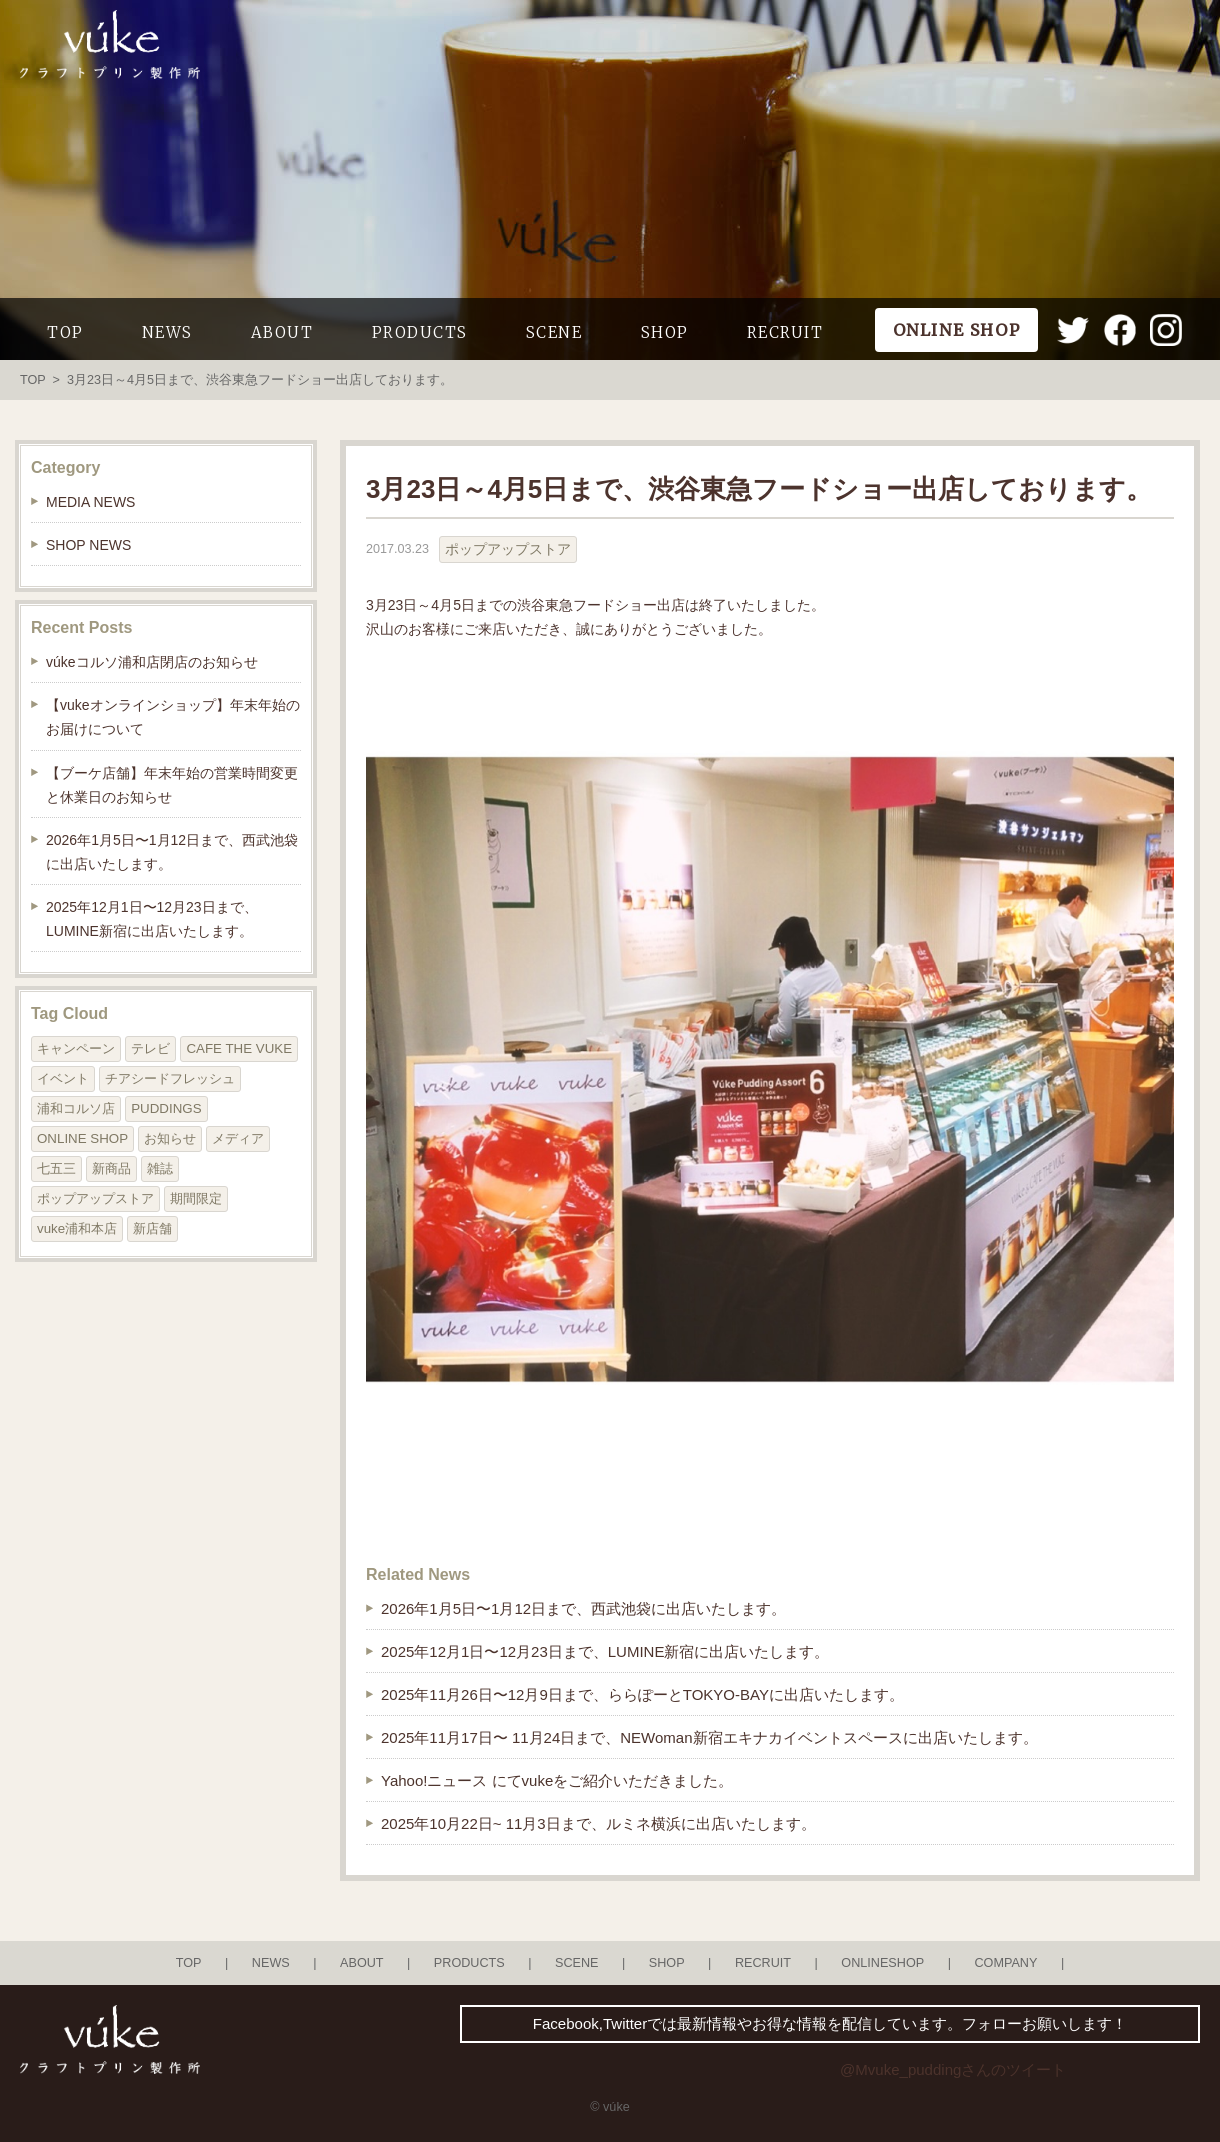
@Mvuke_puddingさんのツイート (953, 2069)
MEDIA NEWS (90, 502)
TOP (65, 332)
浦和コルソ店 (76, 1108)
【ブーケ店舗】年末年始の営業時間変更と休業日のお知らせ (172, 785)
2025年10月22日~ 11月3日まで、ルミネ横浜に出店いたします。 (598, 1823)
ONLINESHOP (882, 1963)
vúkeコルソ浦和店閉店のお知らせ (152, 662)
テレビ (150, 1048)
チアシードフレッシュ (170, 1078)
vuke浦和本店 (77, 1228)
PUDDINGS (166, 1108)
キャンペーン (76, 1048)
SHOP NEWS (88, 545)
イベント (63, 1078)
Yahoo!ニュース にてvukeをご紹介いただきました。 (557, 1780)
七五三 (56, 1168)
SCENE (554, 332)
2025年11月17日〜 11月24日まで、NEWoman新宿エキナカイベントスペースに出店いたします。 (709, 1737)
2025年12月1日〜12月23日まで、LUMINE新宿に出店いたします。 (605, 1651)
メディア (238, 1138)
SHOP (665, 332)
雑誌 (160, 1168)
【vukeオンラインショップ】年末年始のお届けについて (173, 717)
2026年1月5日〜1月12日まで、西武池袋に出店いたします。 (583, 1608)
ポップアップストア (508, 549)
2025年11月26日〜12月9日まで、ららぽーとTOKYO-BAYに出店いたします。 (642, 1694)
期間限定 (196, 1198)
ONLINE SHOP (82, 1138)
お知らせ (170, 1138)
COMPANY (1005, 1963)
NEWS (167, 332)
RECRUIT (785, 332)
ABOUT (282, 332)
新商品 (111, 1168)
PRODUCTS (420, 332)
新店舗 (152, 1228)
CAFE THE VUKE (239, 1048)
